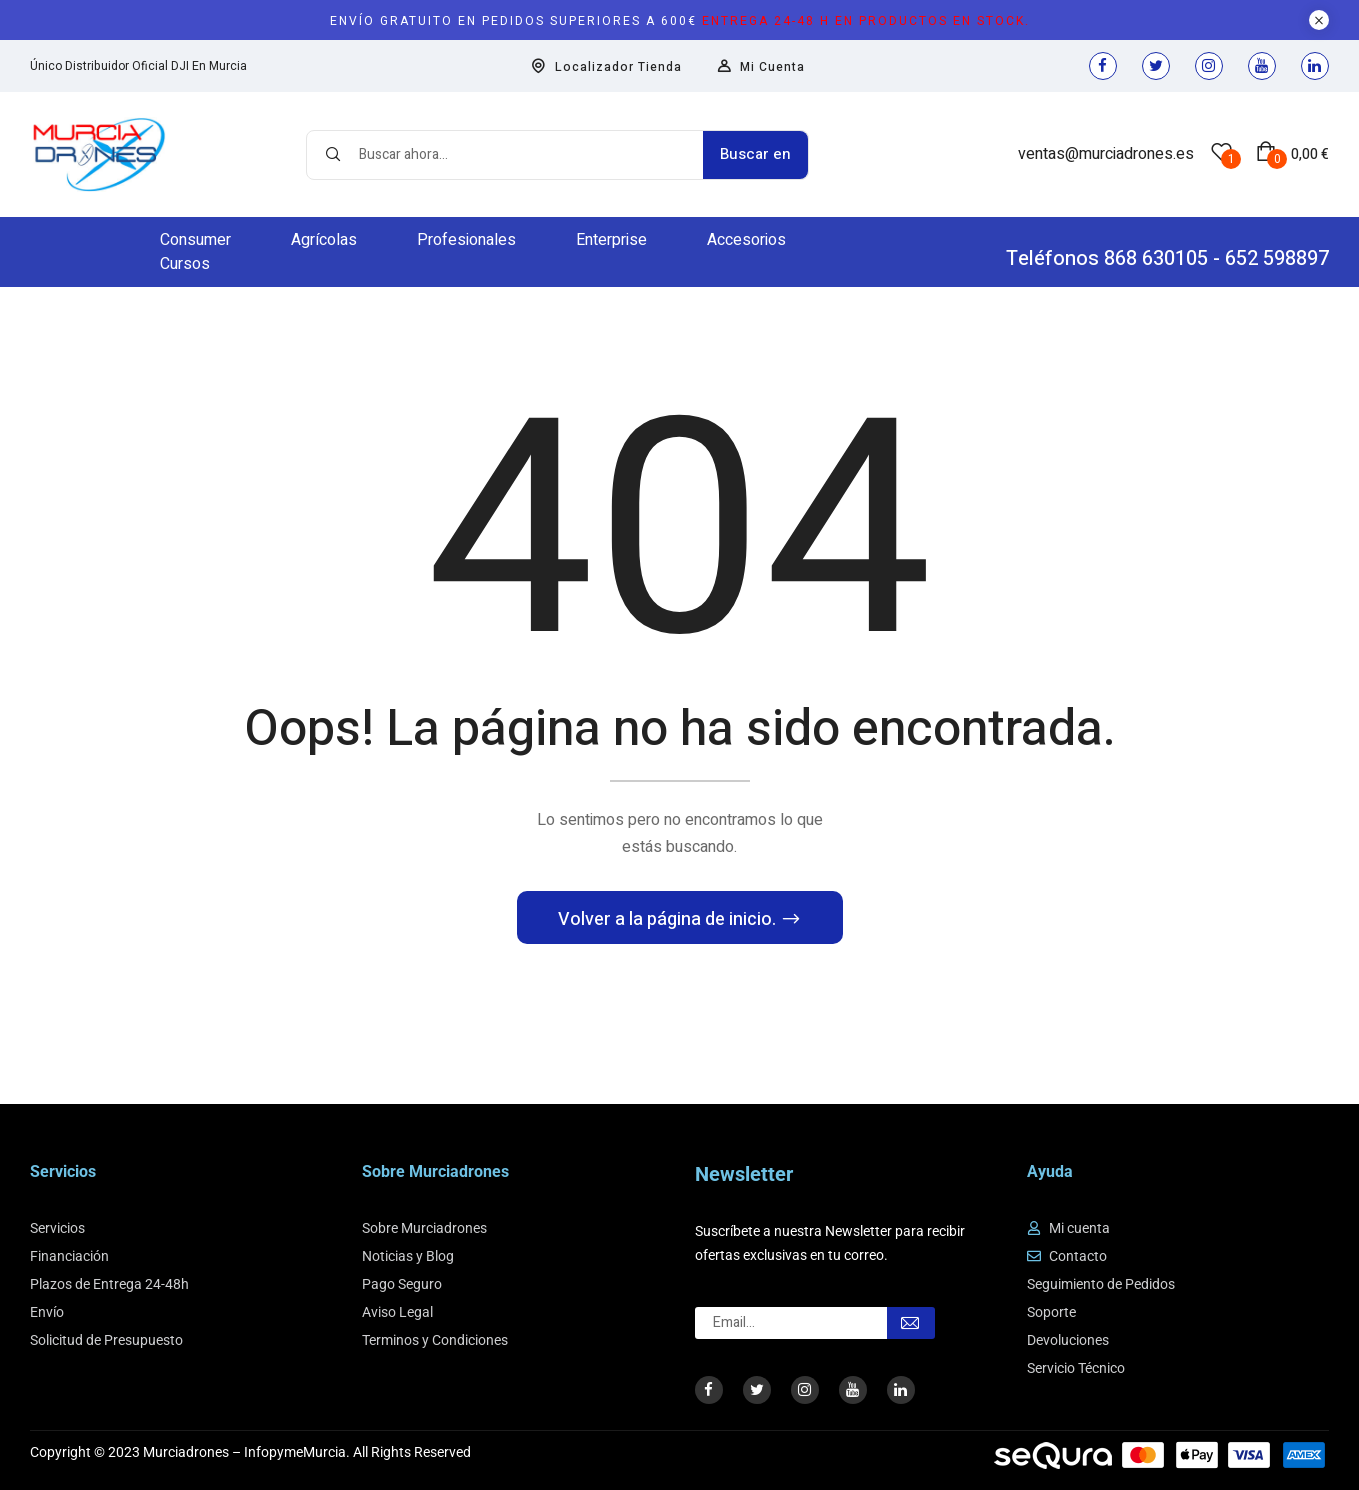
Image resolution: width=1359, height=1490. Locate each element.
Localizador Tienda (606, 67)
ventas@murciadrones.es (1106, 154)
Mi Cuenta (761, 67)
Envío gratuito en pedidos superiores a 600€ (680, 21)
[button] (1292, 154)
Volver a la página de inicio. (669, 919)
